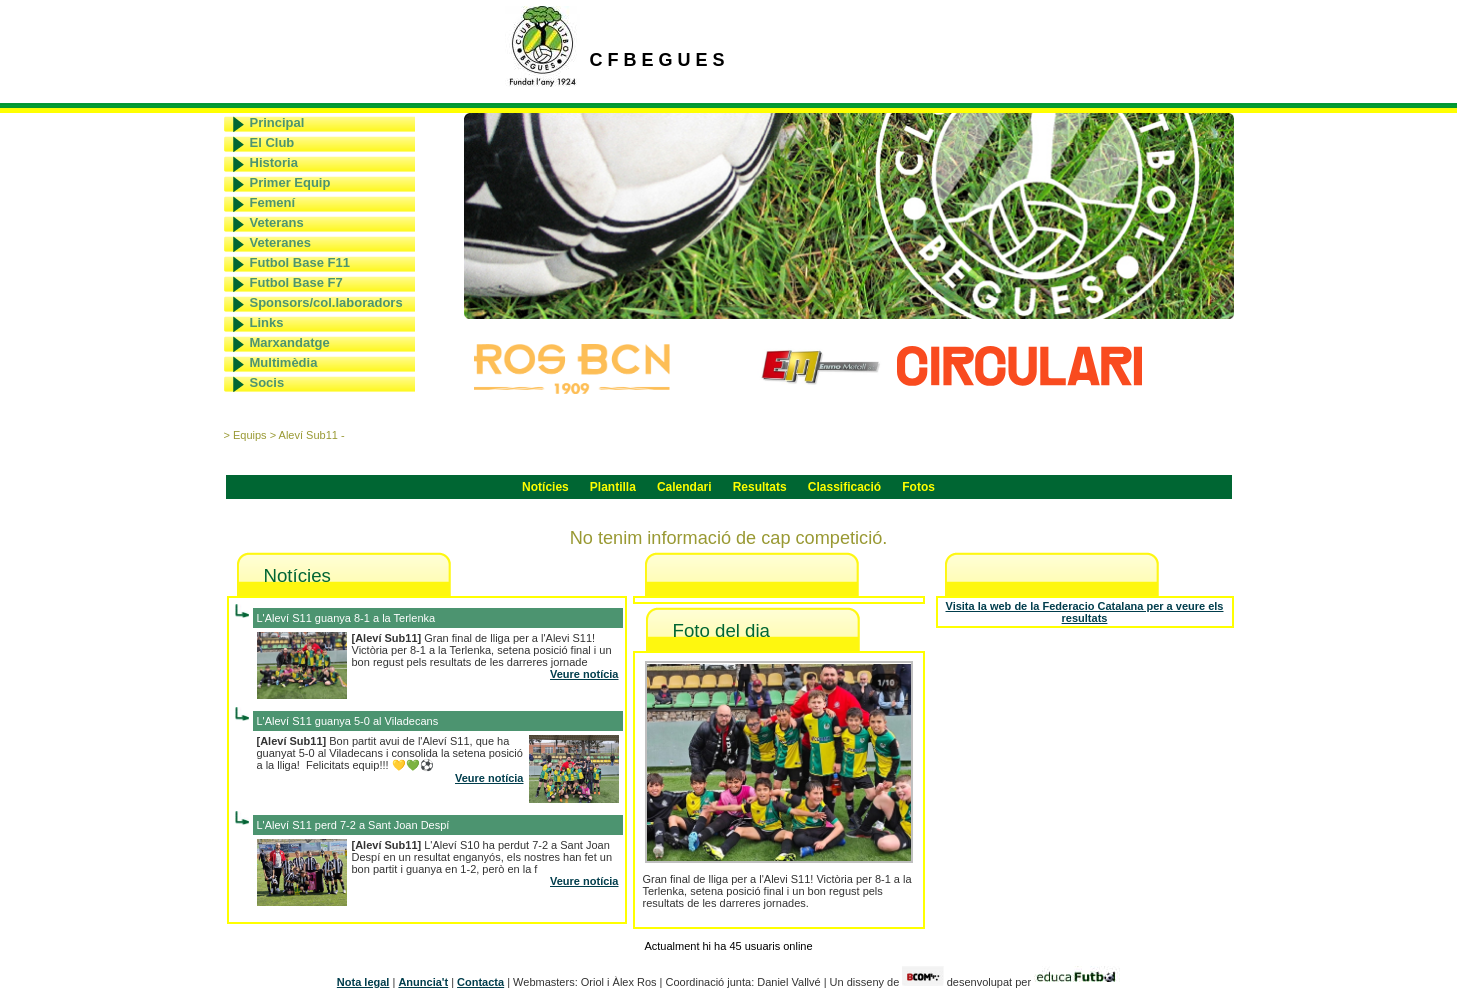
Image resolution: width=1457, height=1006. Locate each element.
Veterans (277, 222)
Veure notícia (584, 674)
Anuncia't (423, 982)
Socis (267, 382)
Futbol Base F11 (300, 262)
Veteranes (280, 242)
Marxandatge (290, 342)
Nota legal (363, 982)
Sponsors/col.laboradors (326, 302)
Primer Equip (290, 182)
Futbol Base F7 (296, 282)
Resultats (760, 487)
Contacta (480, 982)
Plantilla (613, 487)
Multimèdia (284, 362)
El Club (272, 142)
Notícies (545, 487)
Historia (274, 162)
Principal (277, 122)
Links (267, 322)
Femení (273, 202)
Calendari (684, 487)
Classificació (844, 487)
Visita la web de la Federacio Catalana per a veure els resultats (1085, 612)
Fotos (918, 487)
